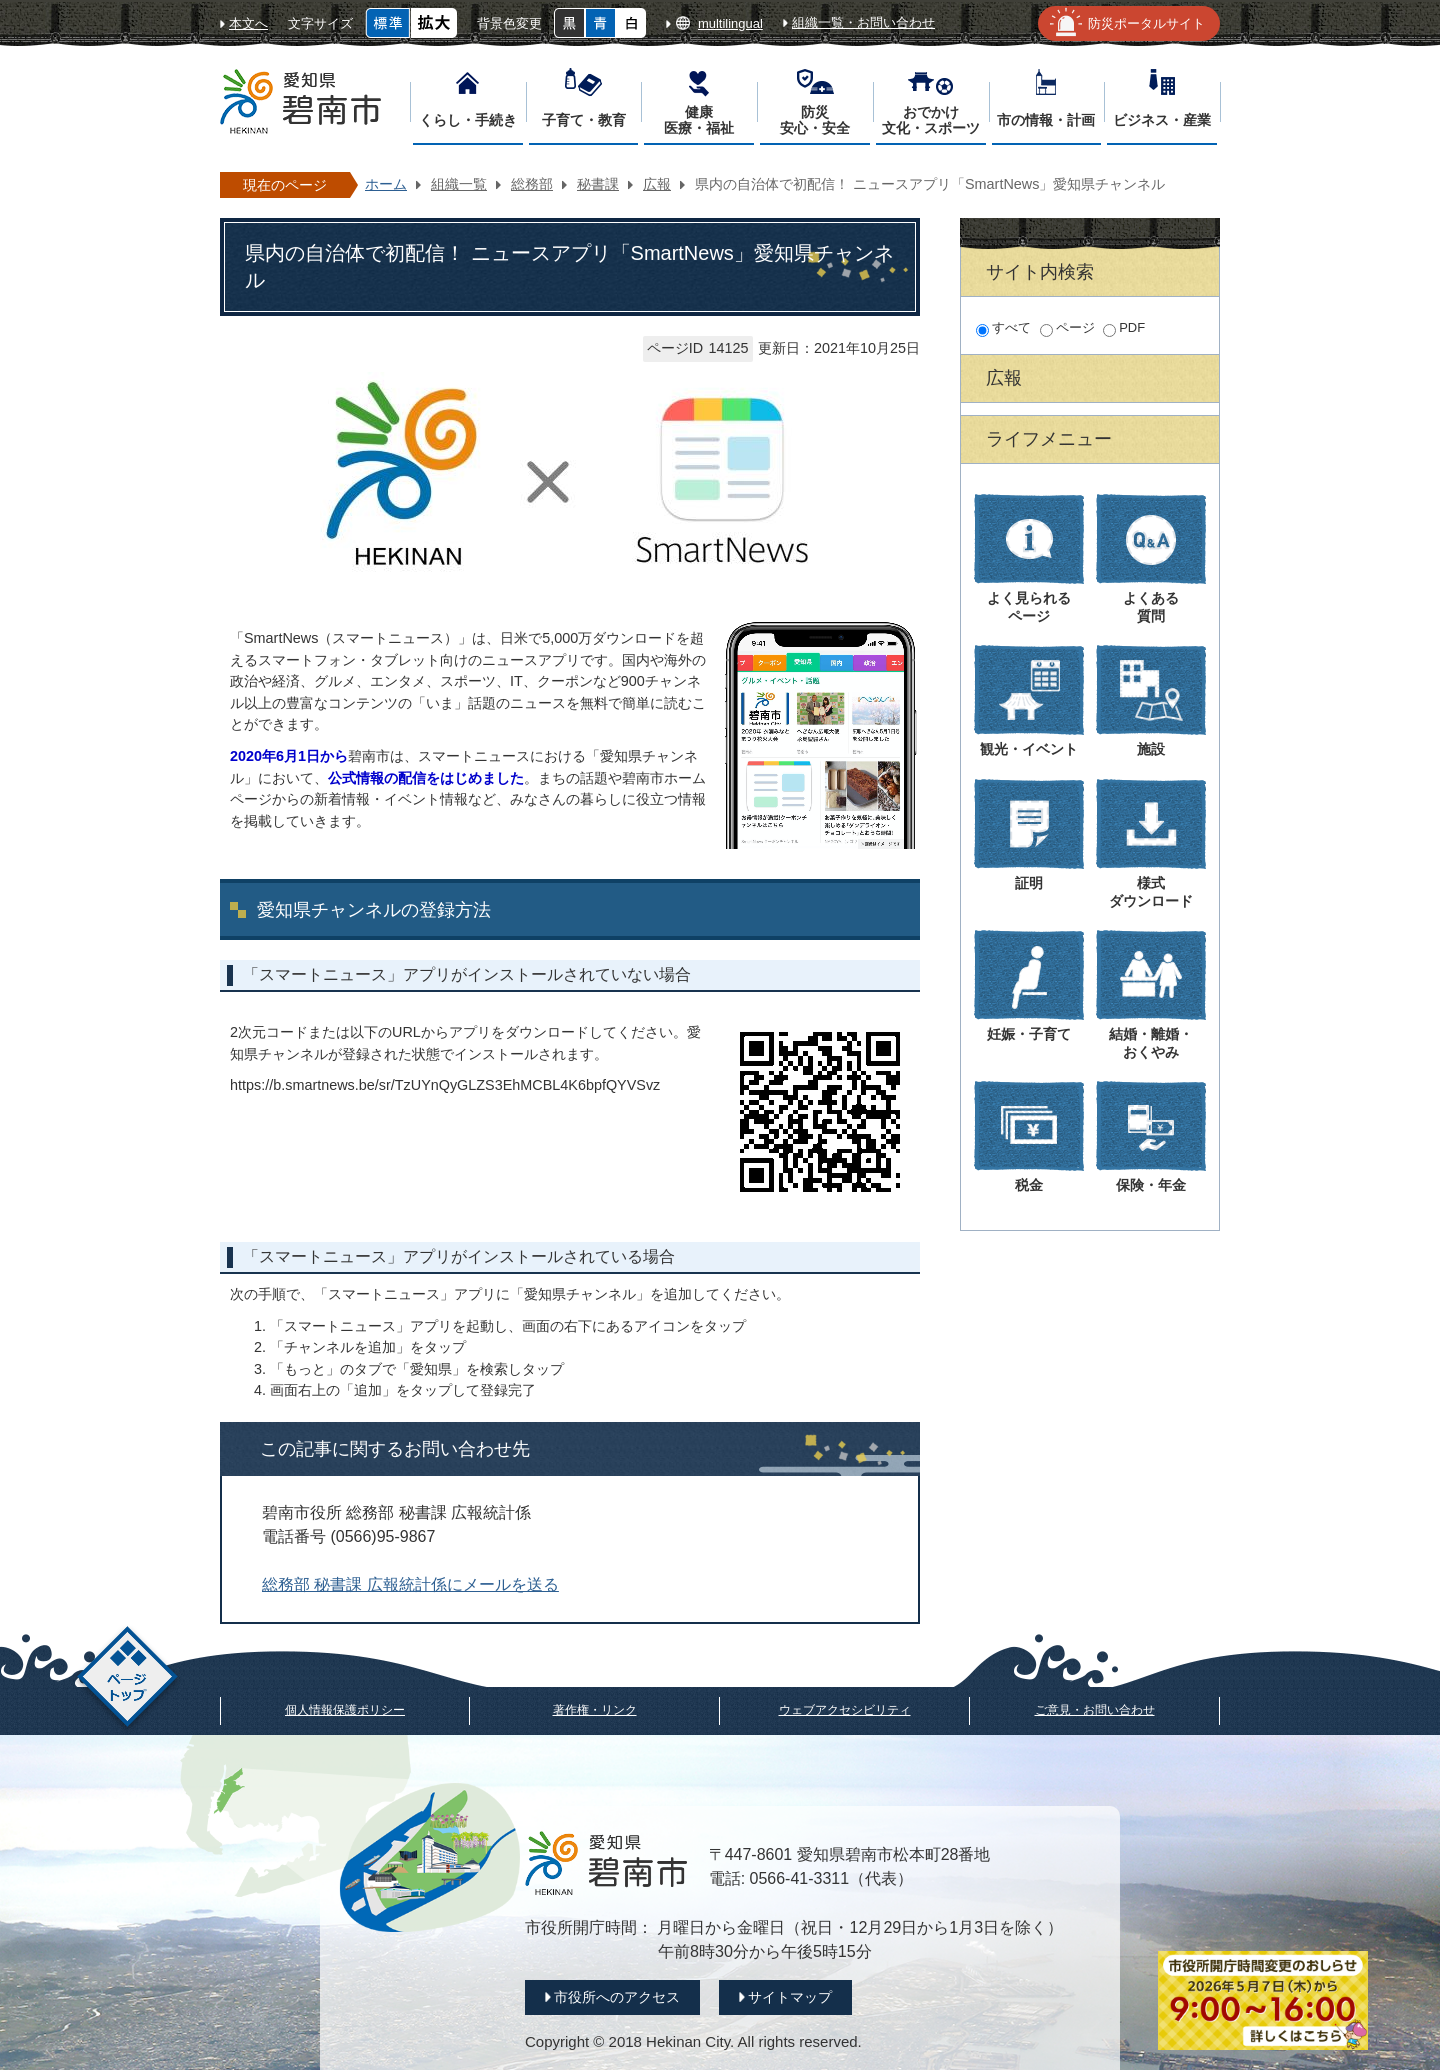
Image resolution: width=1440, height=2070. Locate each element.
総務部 (532, 184)
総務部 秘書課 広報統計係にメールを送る (410, 1584)
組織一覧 (459, 184)
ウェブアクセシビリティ (845, 1710)
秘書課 (598, 184)
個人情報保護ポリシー (345, 1710)
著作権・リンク (595, 1710)
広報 (657, 184)
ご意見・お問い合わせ (1095, 1710)
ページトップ (127, 1679)
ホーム (386, 184)
